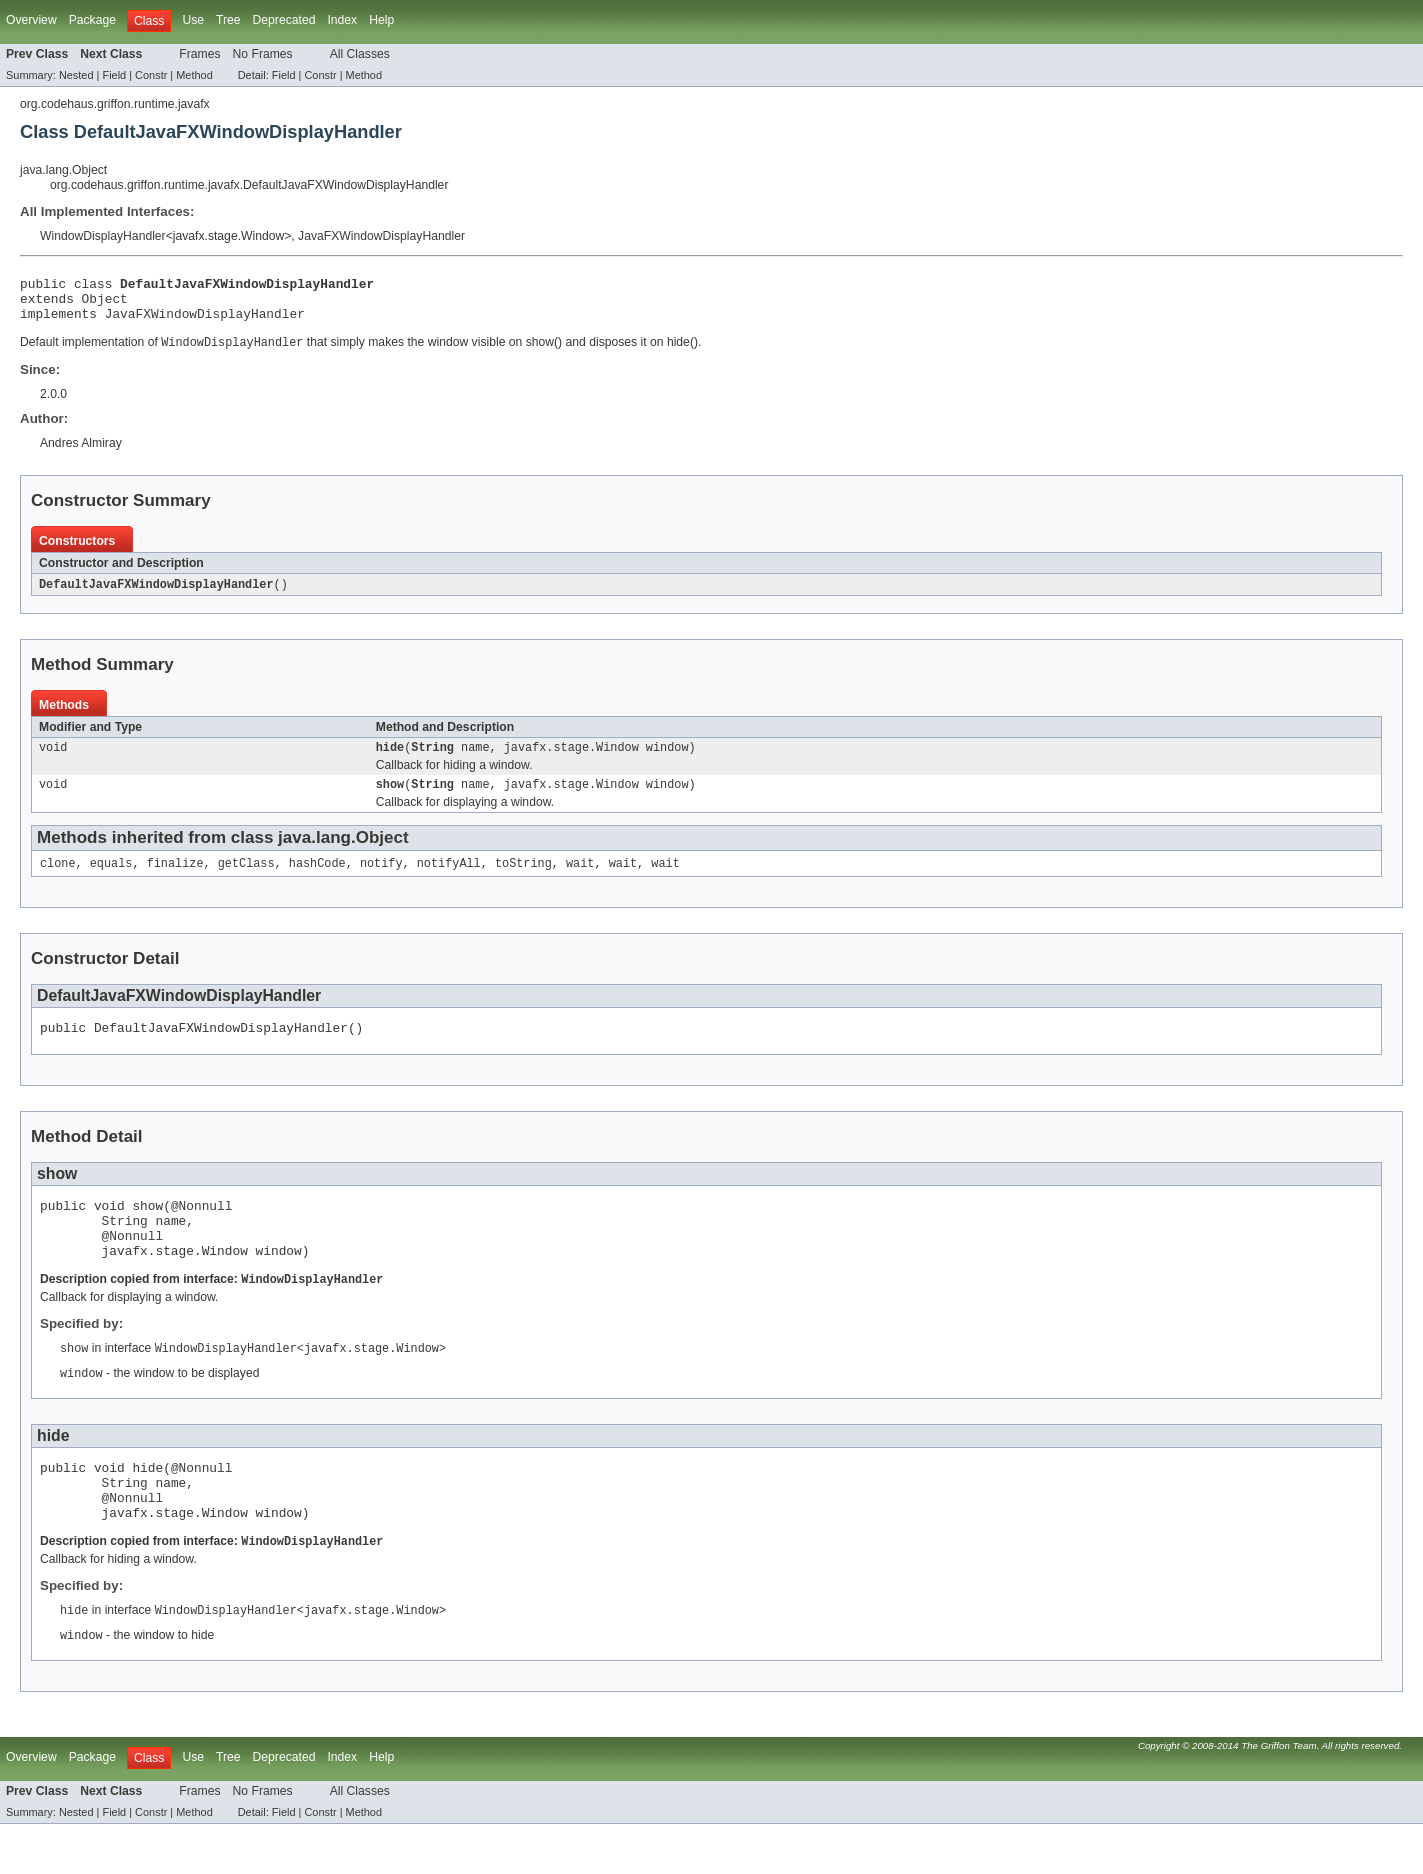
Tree (228, 20)
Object (105, 304)
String (432, 760)
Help (381, 20)
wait (580, 880)
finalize (175, 880)
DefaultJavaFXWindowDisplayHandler (156, 595)
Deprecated (284, 20)
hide (390, 760)
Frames (199, 54)
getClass (246, 880)
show (390, 799)
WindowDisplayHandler (103, 236)
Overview (31, 20)
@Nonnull (202, 1228)
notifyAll (449, 880)
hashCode (317, 880)
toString (523, 880)
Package (92, 20)
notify (381, 880)
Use (193, 20)
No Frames (263, 54)
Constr (151, 75)
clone (58, 880)
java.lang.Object (63, 170)
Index (342, 20)
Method (194, 75)
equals (111, 880)
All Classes (360, 54)
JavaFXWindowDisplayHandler (381, 236)
